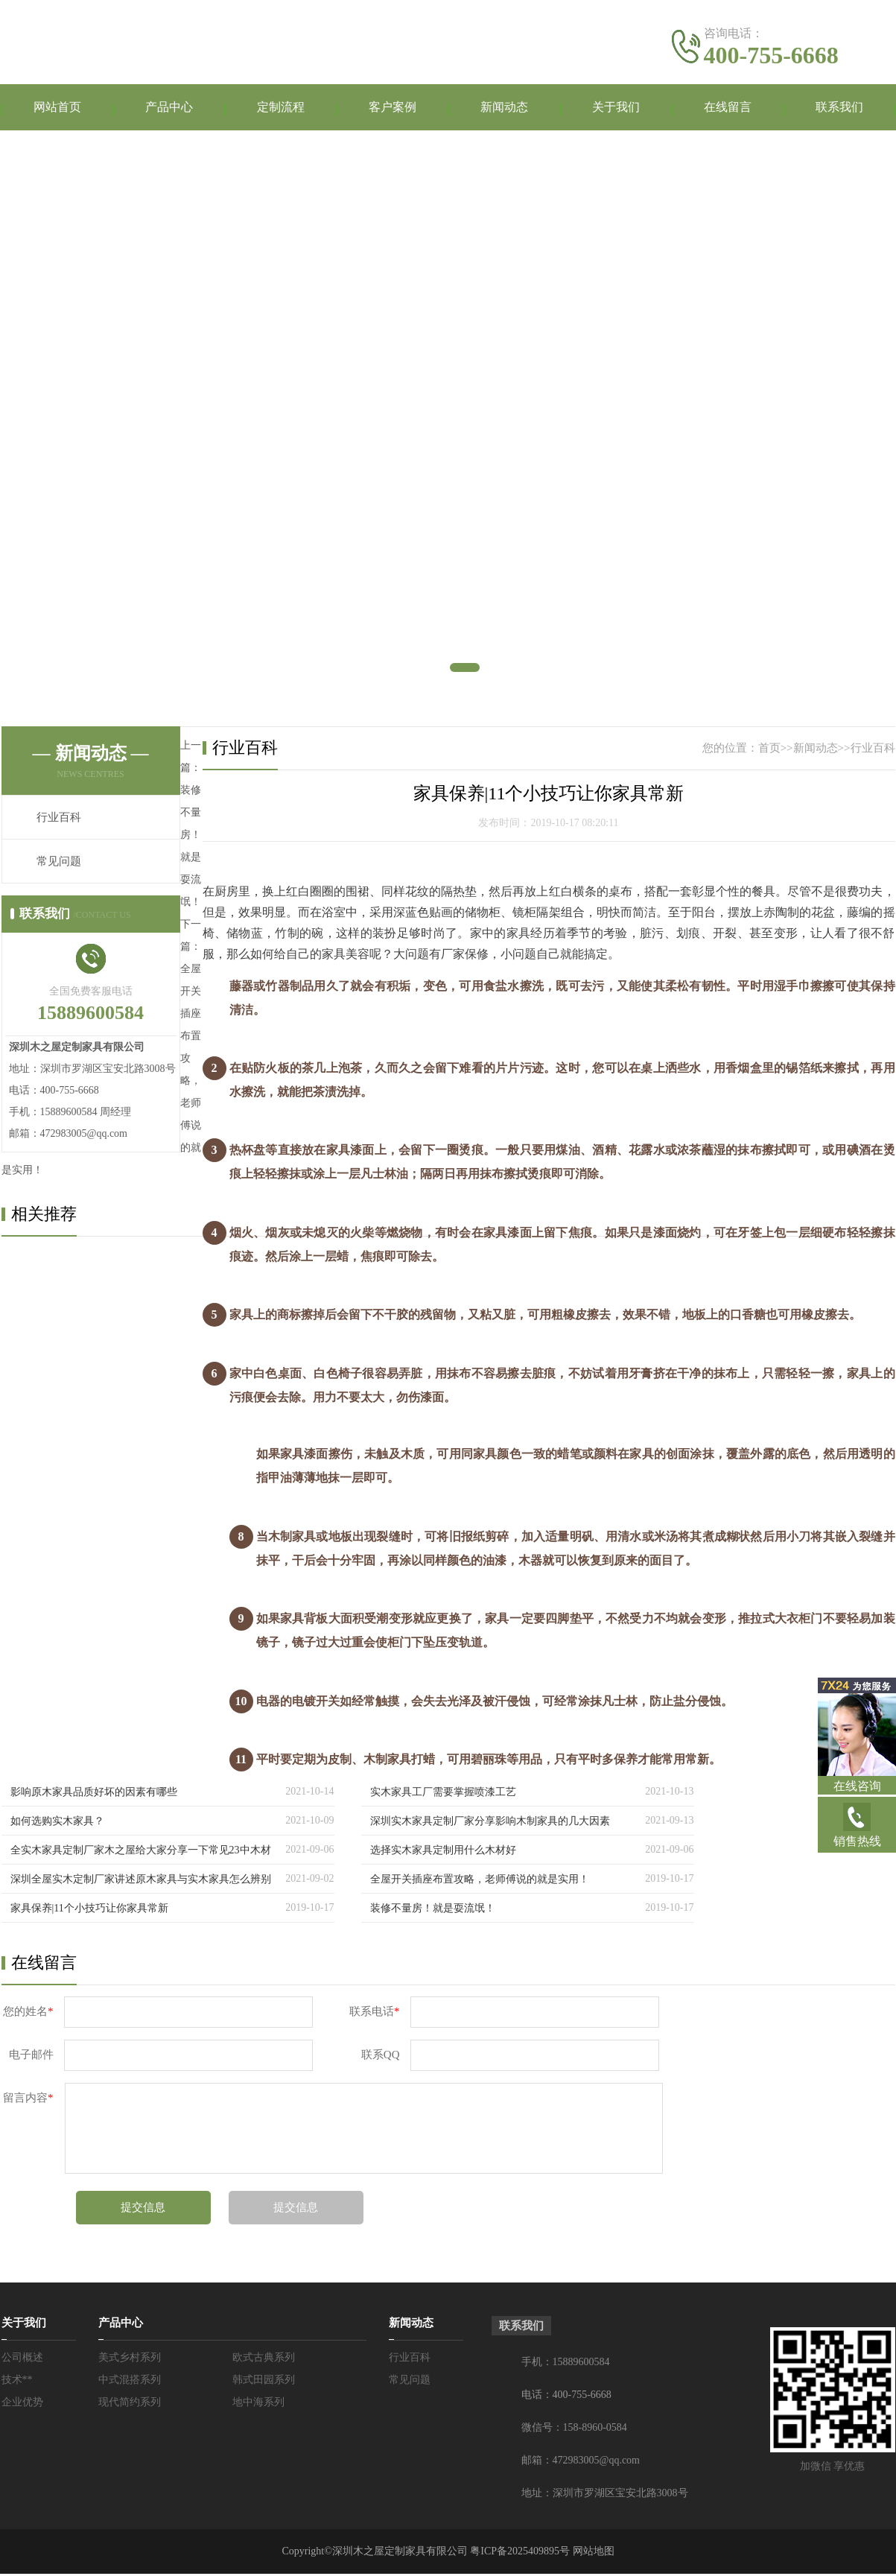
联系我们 (839, 108)
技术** (17, 2382)
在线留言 (728, 108)
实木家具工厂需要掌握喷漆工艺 (443, 1794)
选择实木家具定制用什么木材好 (443, 1852)
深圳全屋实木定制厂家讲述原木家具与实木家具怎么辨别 (140, 1881)
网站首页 (57, 108)
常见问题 (58, 863)
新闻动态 (504, 108)
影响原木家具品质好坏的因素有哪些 (93, 1794)
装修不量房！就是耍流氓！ (432, 1910)
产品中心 (169, 108)
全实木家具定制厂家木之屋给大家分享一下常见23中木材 (140, 1852)
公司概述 (22, 2359)
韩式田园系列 (263, 2382)
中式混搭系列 (129, 2382)
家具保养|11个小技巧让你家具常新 (89, 1910)
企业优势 (22, 2404)
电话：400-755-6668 (566, 2396)
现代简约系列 (129, 2404)
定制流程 (281, 108)
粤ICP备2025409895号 (520, 2553)
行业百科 (58, 819)
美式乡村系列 (129, 2359)
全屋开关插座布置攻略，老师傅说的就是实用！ (479, 1881)
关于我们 (616, 108)
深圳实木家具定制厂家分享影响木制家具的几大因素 (490, 1823)
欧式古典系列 (263, 2359)
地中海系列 (258, 2404)
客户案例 (392, 108)
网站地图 (593, 2553)
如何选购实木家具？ (57, 1823)
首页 (769, 750)
